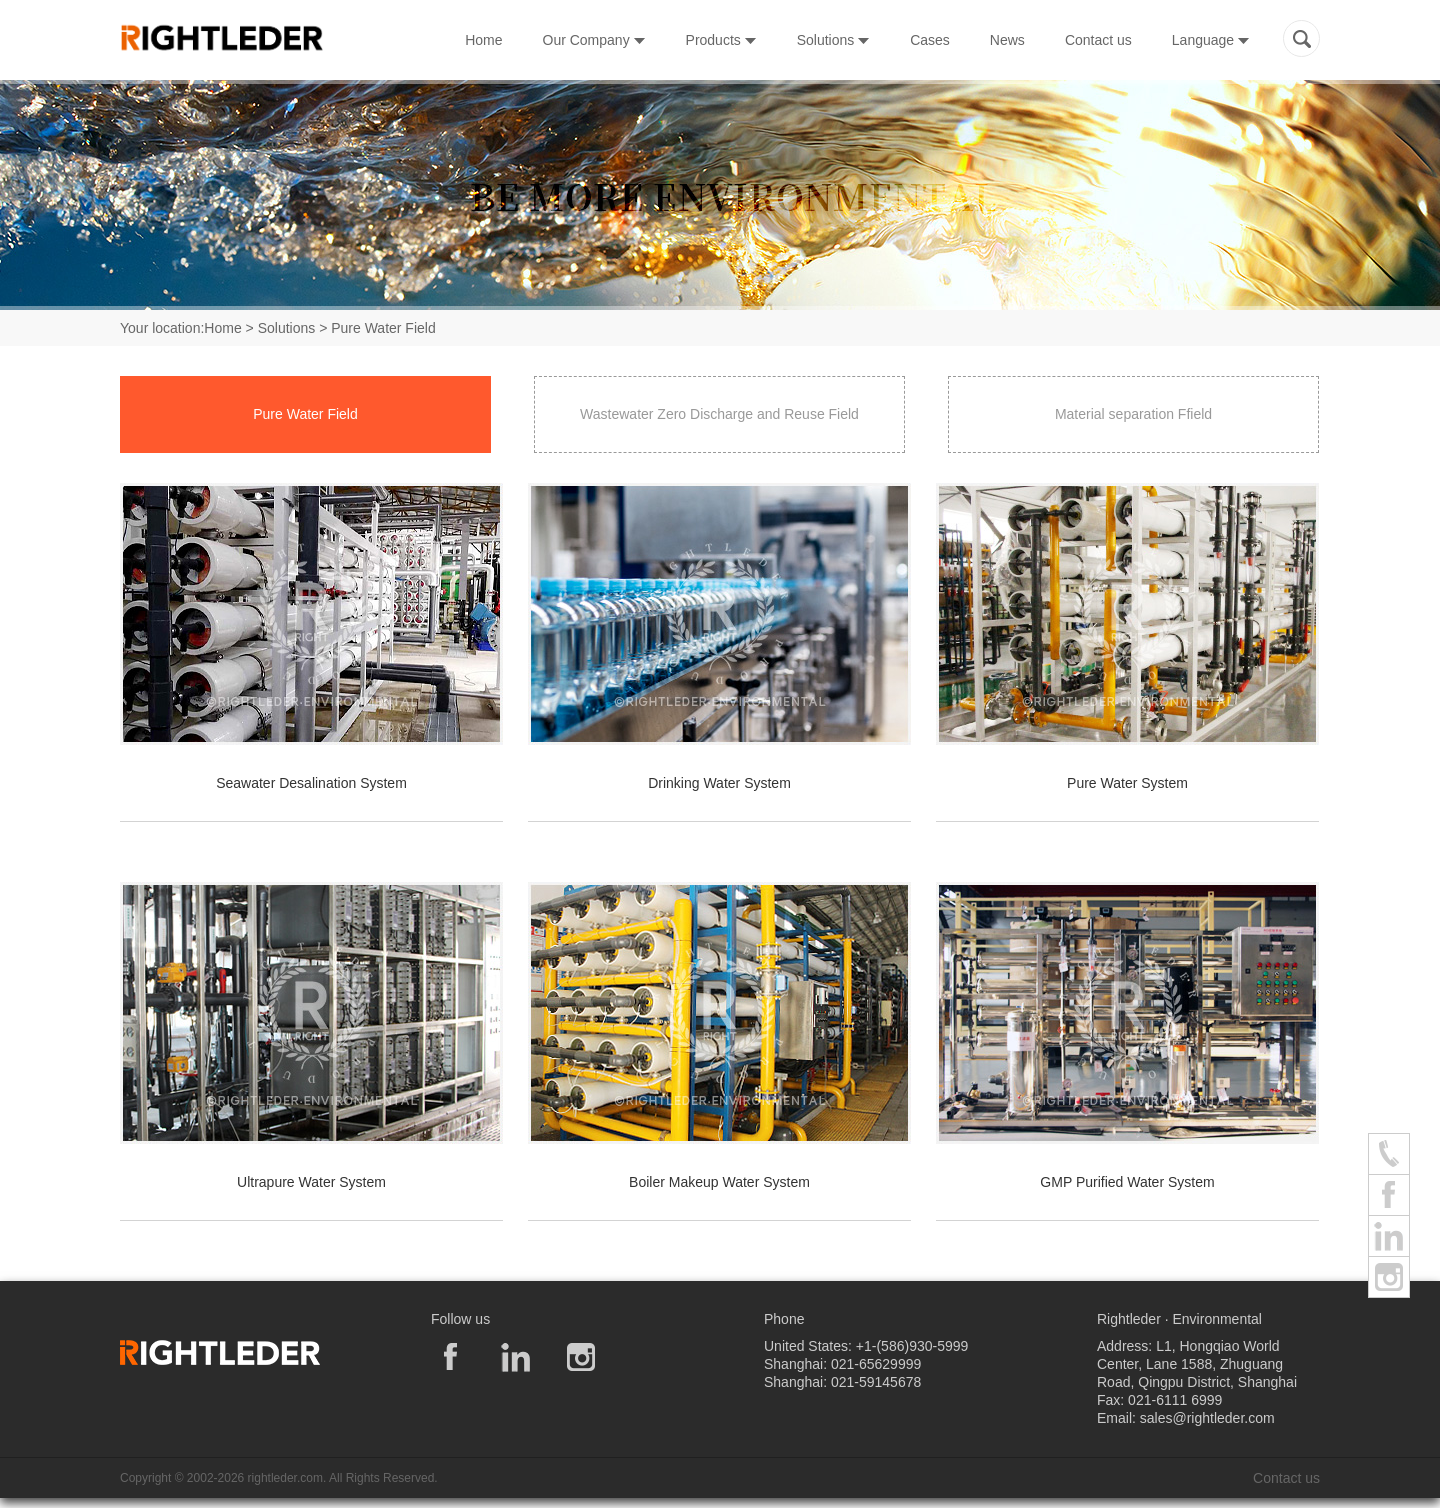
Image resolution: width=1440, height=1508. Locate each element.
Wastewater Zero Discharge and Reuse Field (719, 414)
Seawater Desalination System (311, 783)
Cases (930, 40)
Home (483, 40)
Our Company (594, 40)
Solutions (833, 40)
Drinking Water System (719, 783)
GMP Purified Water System (1127, 1182)
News (1007, 40)
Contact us (1098, 40)
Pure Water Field (305, 414)
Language (1211, 40)
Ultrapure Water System (311, 1182)
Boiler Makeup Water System (719, 1182)
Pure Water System (1127, 783)
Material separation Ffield (1133, 414)
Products (721, 40)
